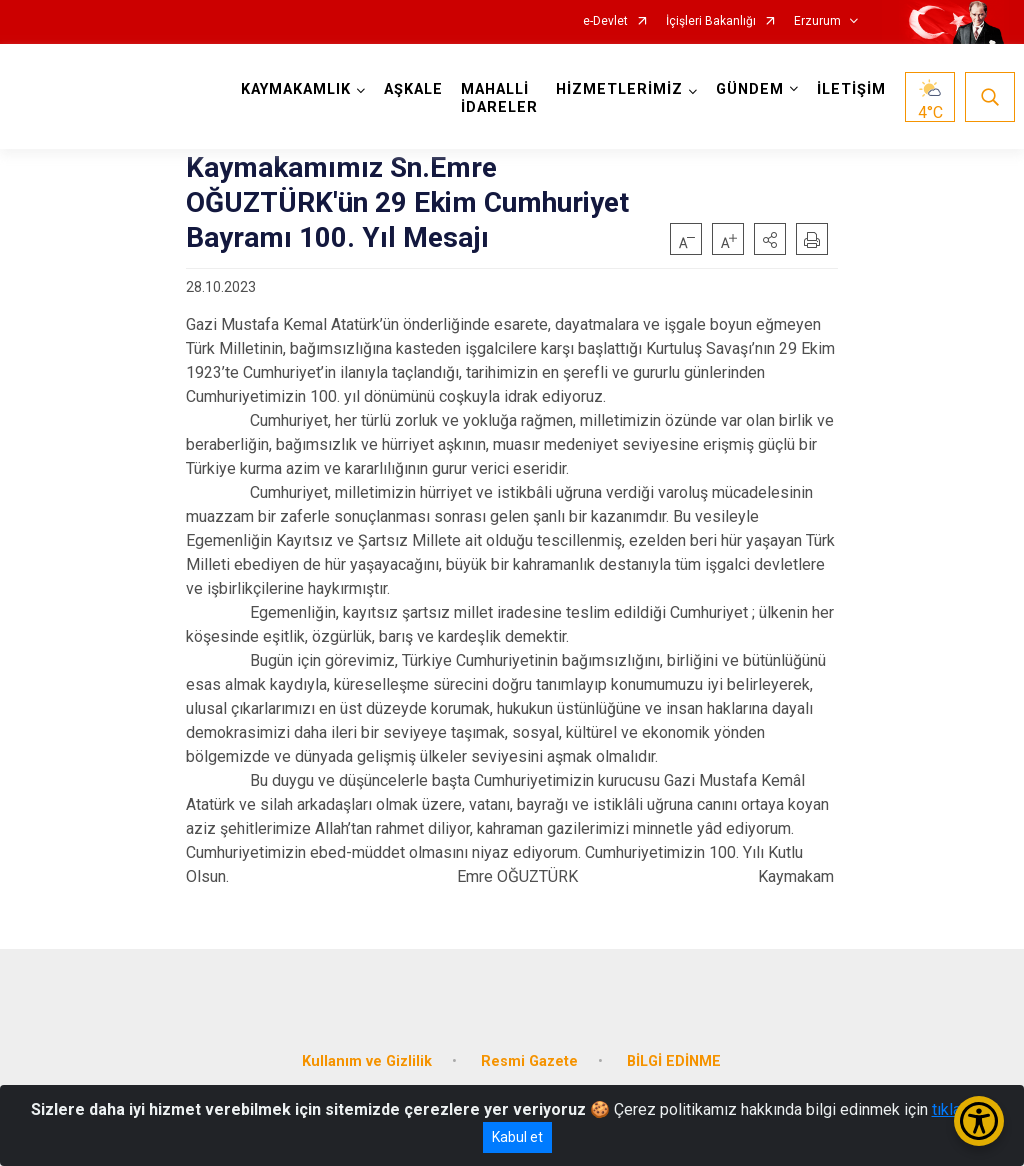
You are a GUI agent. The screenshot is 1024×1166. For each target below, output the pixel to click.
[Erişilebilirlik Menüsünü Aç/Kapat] (979, 1121)
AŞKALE (413, 89)
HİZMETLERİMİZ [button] (619, 89)
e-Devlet (605, 21)
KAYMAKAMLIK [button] (296, 89)
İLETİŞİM (851, 89)
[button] (770, 239)
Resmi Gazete (529, 1061)
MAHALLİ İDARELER (499, 98)
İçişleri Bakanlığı (711, 21)
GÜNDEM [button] (750, 89)
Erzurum (817, 21)
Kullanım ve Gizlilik (367, 1061)
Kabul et (517, 1137)
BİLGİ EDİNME (674, 1061)
